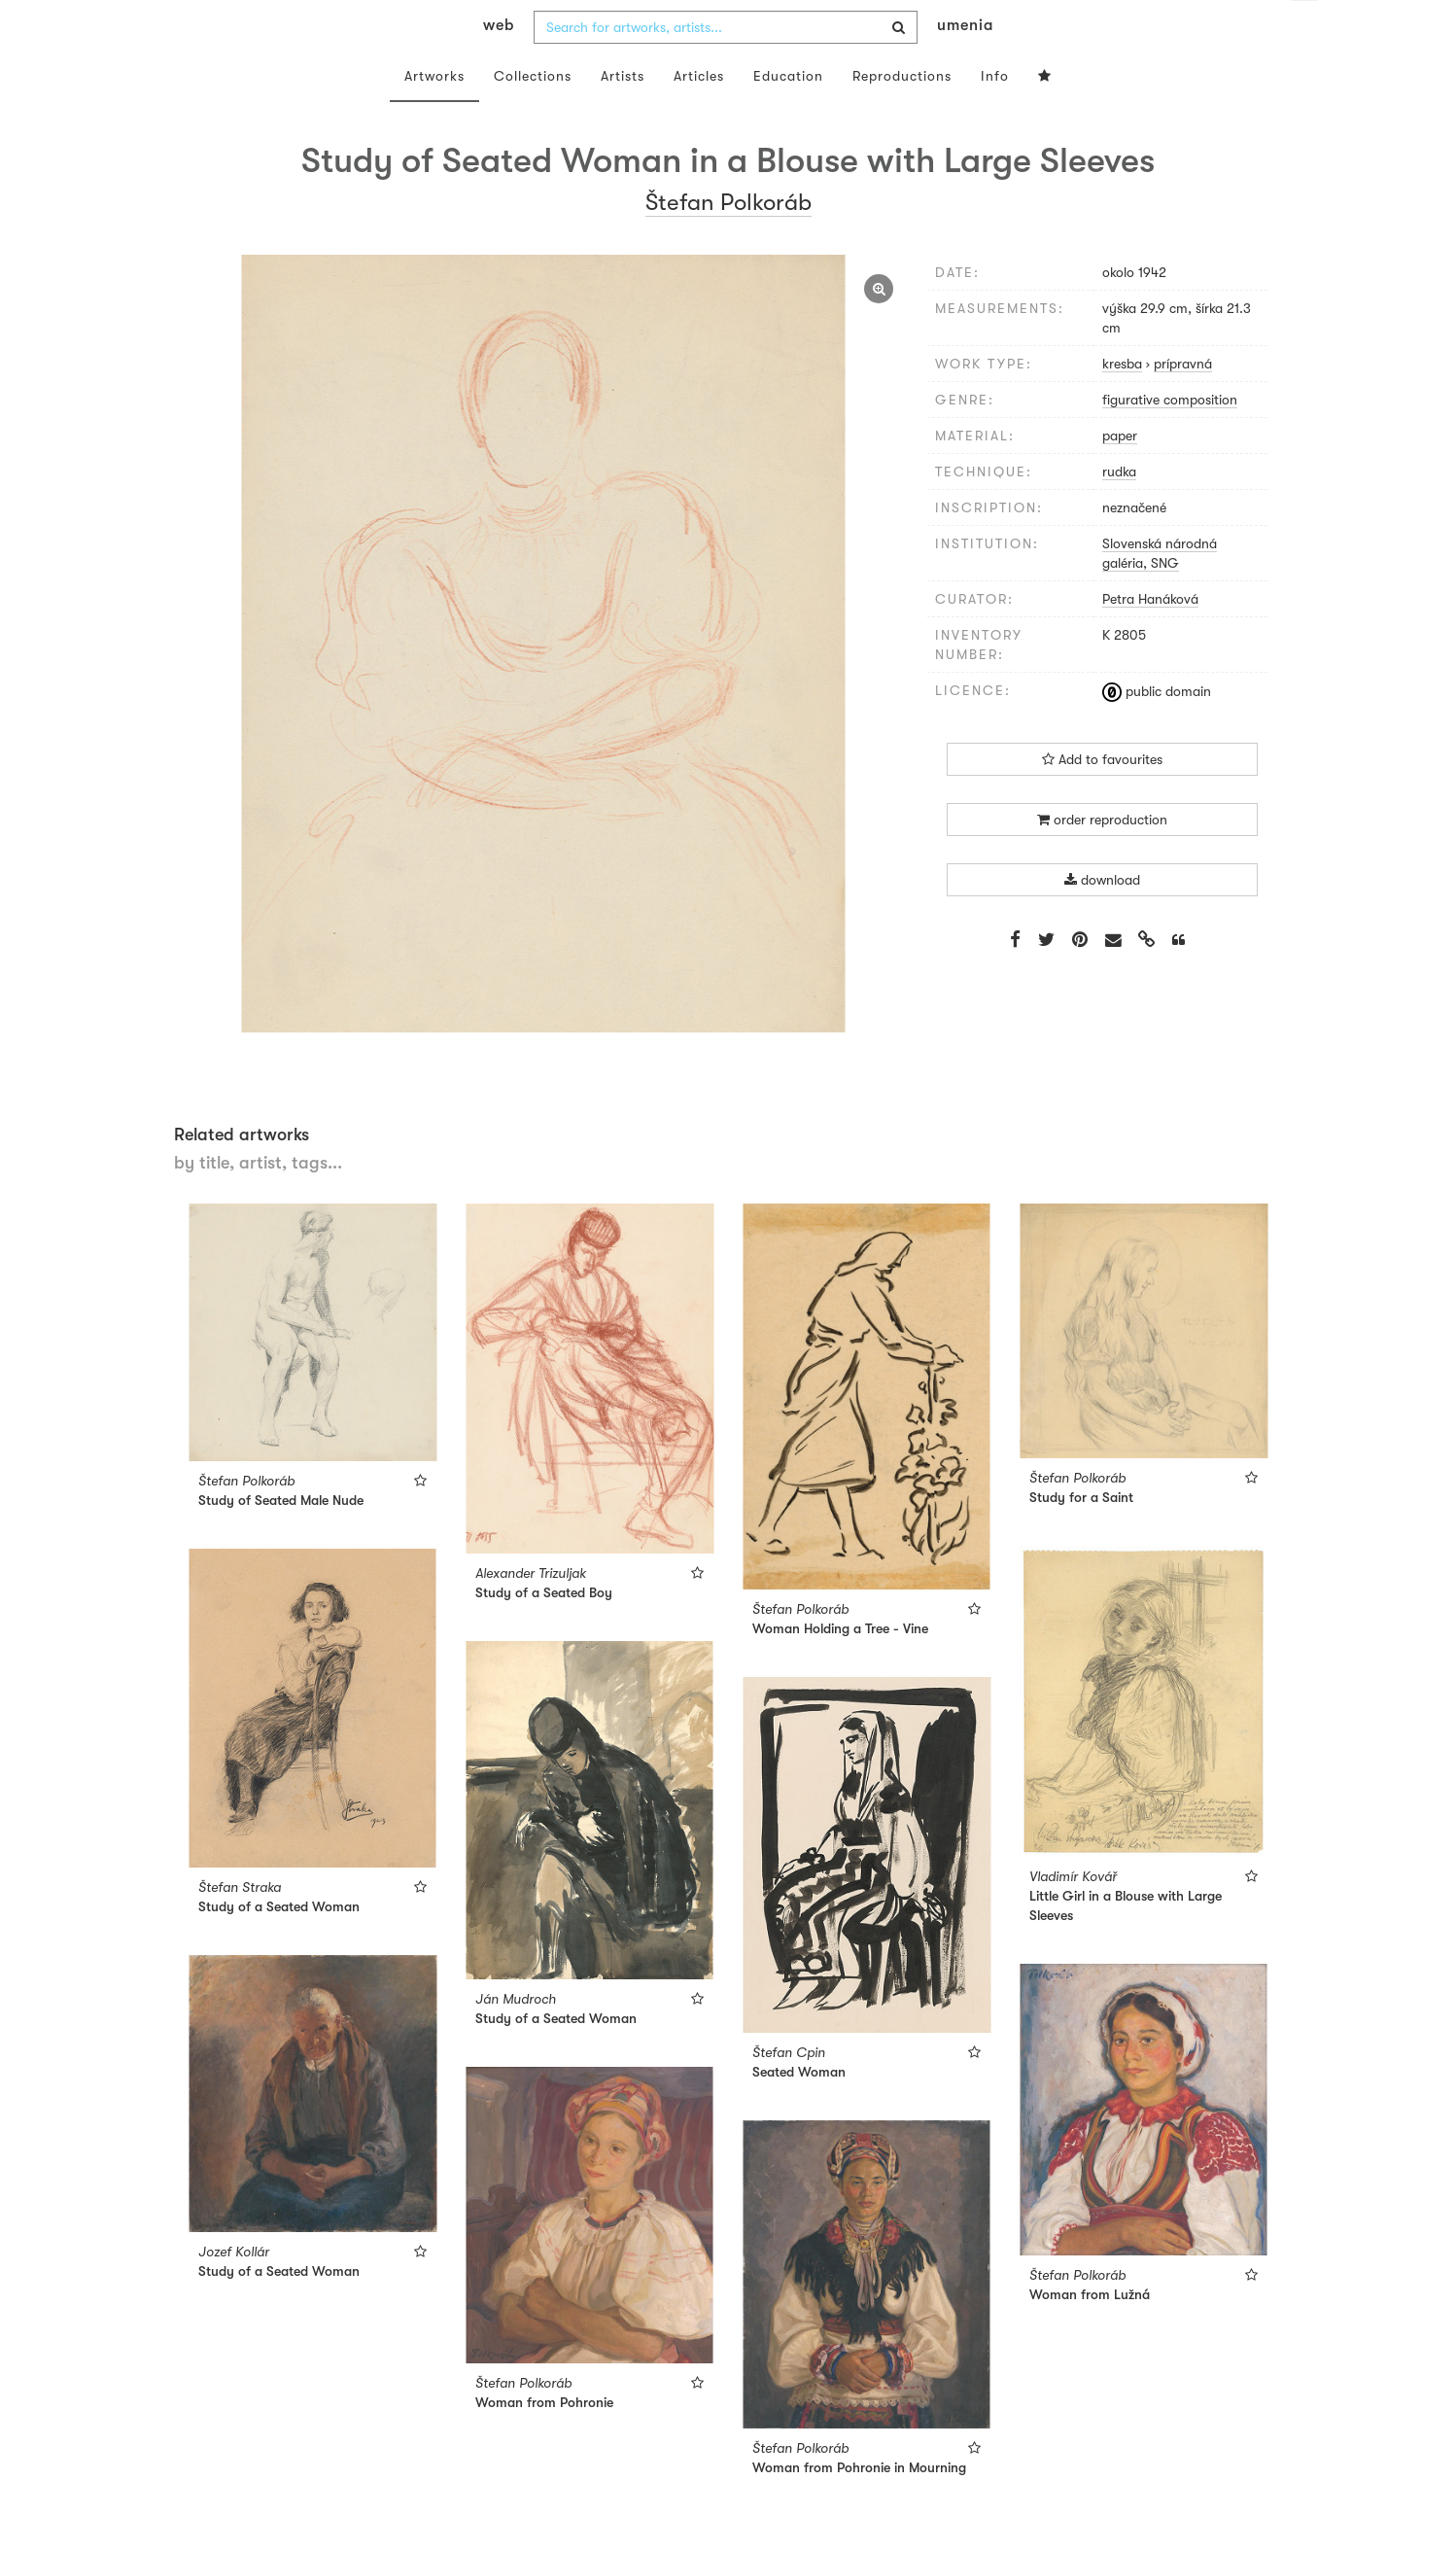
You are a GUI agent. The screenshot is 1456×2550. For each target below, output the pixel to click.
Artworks (434, 114)
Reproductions (902, 114)
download (1102, 918)
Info (995, 114)
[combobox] (726, 66)
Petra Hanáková (1150, 638)
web (498, 64)
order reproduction (1102, 858)
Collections (533, 114)
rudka (1119, 510)
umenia (965, 64)
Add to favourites (1102, 798)
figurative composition (1169, 438)
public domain (1156, 730)
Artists (622, 114)
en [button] (1304, 29)
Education (788, 114)
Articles (699, 114)
